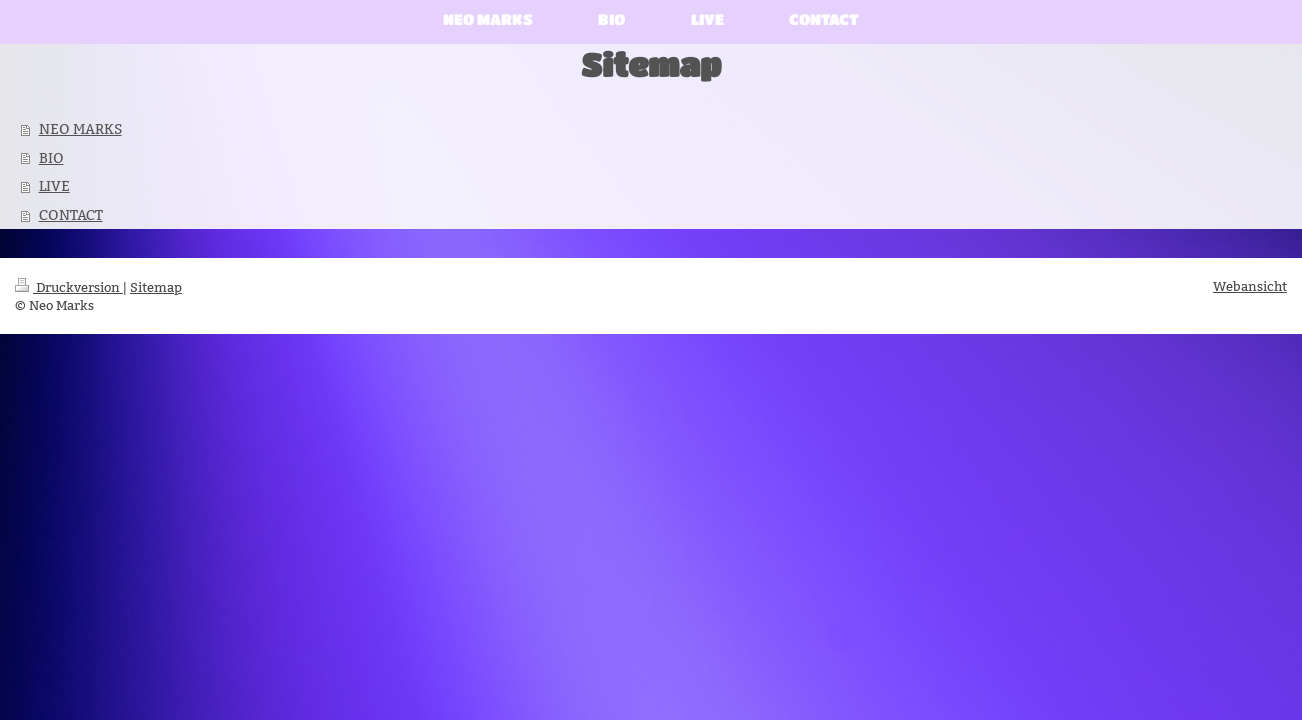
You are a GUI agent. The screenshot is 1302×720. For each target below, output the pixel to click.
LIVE (54, 186)
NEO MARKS (80, 129)
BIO (51, 158)
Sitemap (156, 287)
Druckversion (69, 287)
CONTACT (71, 215)
